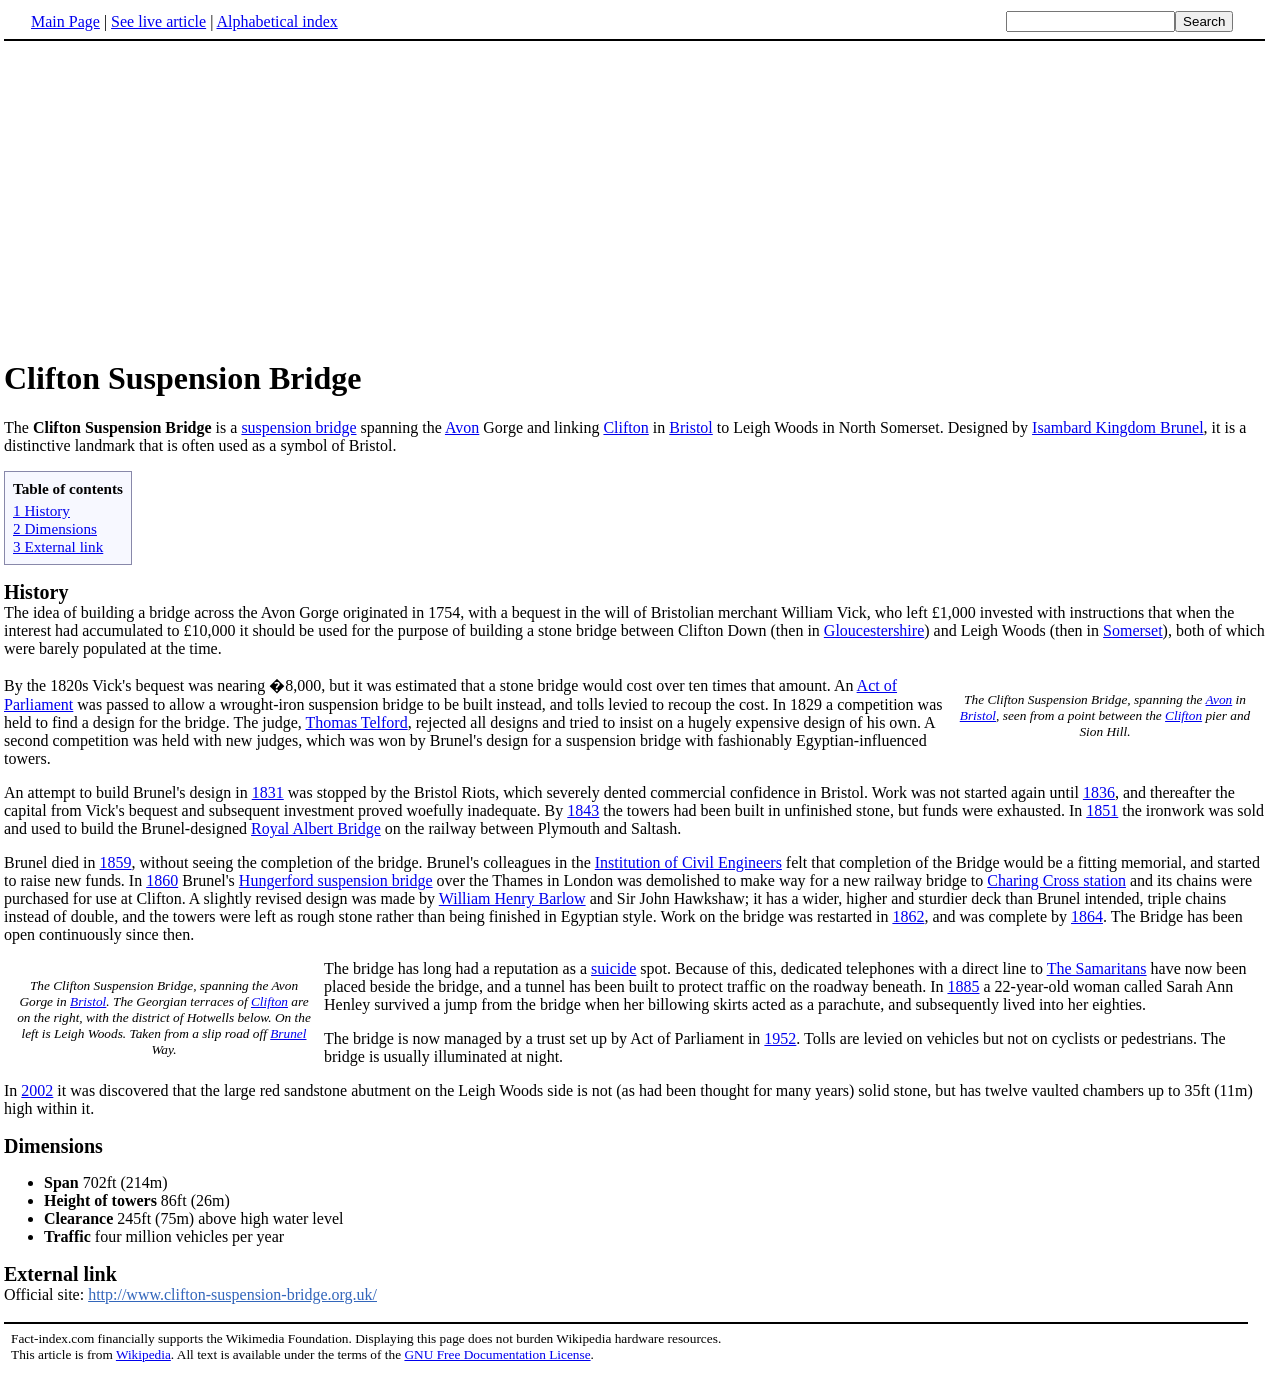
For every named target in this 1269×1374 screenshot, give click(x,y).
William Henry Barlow (512, 898)
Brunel (288, 1033)
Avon (462, 427)
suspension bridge (298, 427)
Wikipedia (143, 1354)
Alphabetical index (276, 21)
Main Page (65, 21)
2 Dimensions (55, 528)
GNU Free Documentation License (497, 1354)
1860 (162, 880)
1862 (908, 916)
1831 (268, 792)
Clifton (625, 427)
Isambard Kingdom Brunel (1118, 427)
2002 (37, 1090)
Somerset (1133, 630)
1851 (1102, 810)
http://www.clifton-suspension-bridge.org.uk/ (232, 1294)
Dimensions (53, 1146)
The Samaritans (1097, 968)
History (36, 592)
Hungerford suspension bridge (336, 880)
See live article (158, 21)
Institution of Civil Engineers (688, 862)
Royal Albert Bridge (316, 828)
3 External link (58, 546)
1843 (583, 810)
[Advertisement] (635, 199)
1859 (116, 862)
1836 (1099, 792)
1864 (1087, 916)
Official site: (634, 1283)
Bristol (691, 427)
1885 (963, 986)
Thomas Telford (357, 722)
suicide (613, 968)
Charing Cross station (1056, 880)
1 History (41, 510)
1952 (780, 1038)
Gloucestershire (874, 630)
